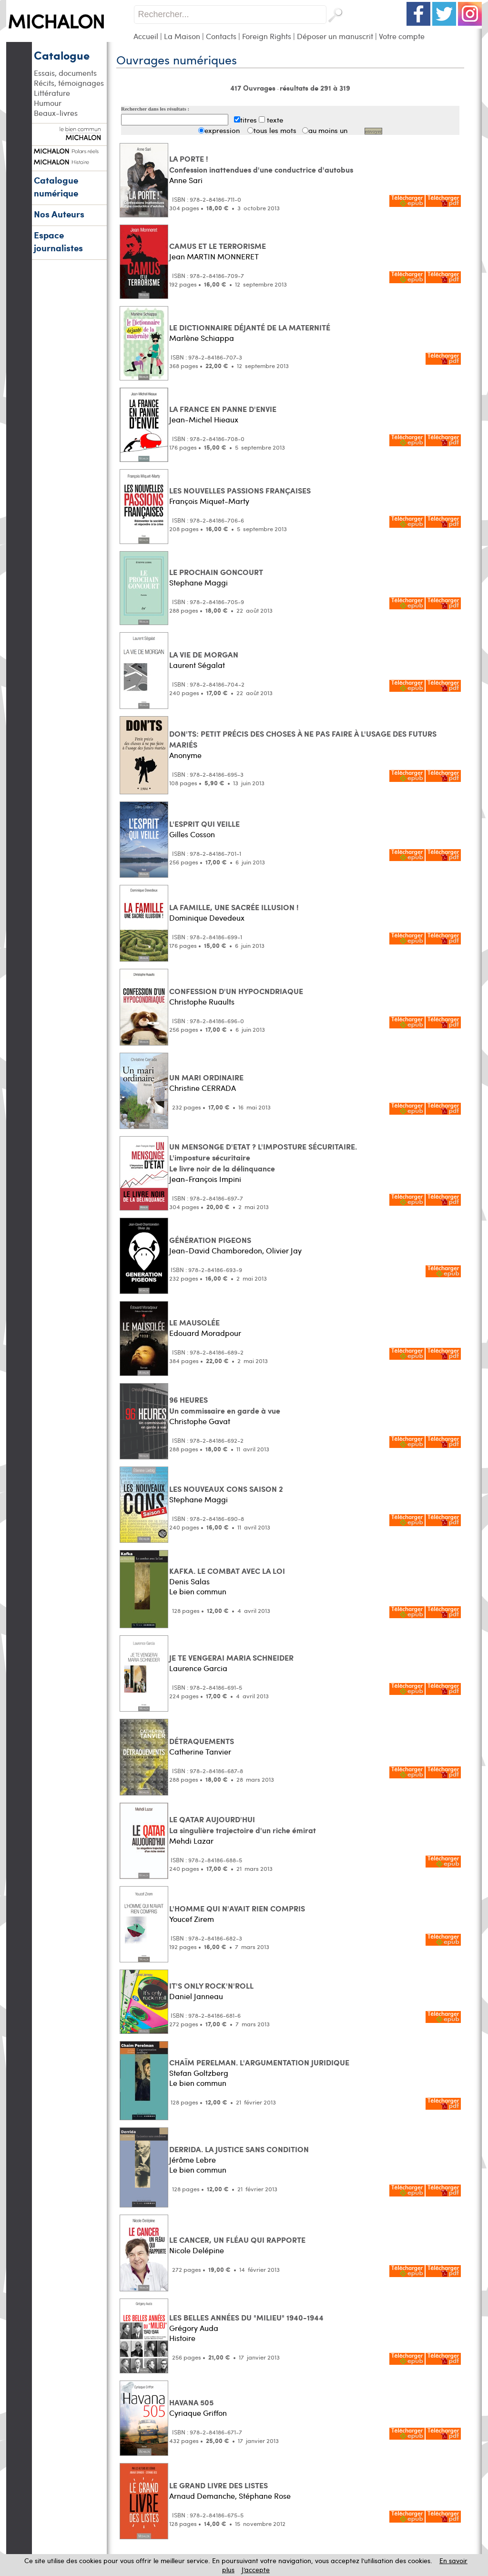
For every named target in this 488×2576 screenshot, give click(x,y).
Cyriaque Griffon (198, 2413)
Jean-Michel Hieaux (203, 419)
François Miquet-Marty (209, 501)
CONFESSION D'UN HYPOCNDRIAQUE (236, 990)
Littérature (52, 93)
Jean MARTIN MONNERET (214, 256)
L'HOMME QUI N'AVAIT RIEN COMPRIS (237, 1908)
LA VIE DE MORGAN (203, 654)
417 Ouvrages (253, 87)
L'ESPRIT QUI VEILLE (204, 823)
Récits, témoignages (69, 83)
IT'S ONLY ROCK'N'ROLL (211, 1985)
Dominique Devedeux (206, 918)
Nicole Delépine (196, 2250)
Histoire (182, 2338)
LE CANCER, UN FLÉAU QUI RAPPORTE (237, 2239)
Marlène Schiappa (201, 338)
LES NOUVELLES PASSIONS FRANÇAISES (240, 490)
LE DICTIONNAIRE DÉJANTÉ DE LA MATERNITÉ (249, 327)
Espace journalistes (58, 241)
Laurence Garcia (198, 1668)
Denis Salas (189, 1581)
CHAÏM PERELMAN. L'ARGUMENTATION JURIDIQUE (259, 2062)
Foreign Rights (266, 36)
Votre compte (402, 36)
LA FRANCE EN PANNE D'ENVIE (222, 408)
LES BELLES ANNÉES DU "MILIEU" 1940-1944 (246, 2317)
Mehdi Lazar (191, 1841)
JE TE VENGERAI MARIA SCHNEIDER (231, 1657)
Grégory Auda (193, 2328)
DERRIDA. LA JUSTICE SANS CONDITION (239, 2149)
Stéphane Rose (265, 2496)
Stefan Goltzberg (198, 2073)
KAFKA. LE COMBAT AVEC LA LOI (227, 1570)
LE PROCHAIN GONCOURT (216, 571)
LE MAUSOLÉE (194, 1322)
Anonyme (185, 755)
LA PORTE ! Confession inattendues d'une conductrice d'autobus (261, 164)
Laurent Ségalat (197, 665)
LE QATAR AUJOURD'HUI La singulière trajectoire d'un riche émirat (242, 1825)
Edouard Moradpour (205, 1333)
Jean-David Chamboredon (215, 1250)
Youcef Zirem (191, 1919)
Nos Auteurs (59, 213)
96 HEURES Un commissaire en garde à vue (224, 1405)
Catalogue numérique (56, 186)
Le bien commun (197, 1591)
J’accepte (256, 2569)
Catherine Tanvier (200, 1751)
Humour (47, 103)
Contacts (221, 36)
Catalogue (62, 55)
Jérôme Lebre (192, 2160)
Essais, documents (65, 73)
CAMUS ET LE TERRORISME (217, 245)
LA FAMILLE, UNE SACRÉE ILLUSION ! (234, 907)
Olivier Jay (284, 1250)
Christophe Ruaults (201, 1001)
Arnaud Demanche (202, 2496)
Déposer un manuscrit (335, 36)
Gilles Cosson (192, 834)
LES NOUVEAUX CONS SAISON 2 (226, 1488)
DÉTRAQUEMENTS (201, 1740)
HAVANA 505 (191, 2402)
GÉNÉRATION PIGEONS (210, 1239)
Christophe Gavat (199, 1421)
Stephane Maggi (198, 582)
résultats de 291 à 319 (315, 87)
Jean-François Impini (205, 1179)
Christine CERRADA (202, 1088)
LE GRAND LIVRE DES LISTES (218, 2485)
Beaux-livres (56, 113)
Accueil (145, 36)
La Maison (182, 36)
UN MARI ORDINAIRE (206, 1077)
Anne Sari (186, 180)
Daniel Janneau (196, 1996)
